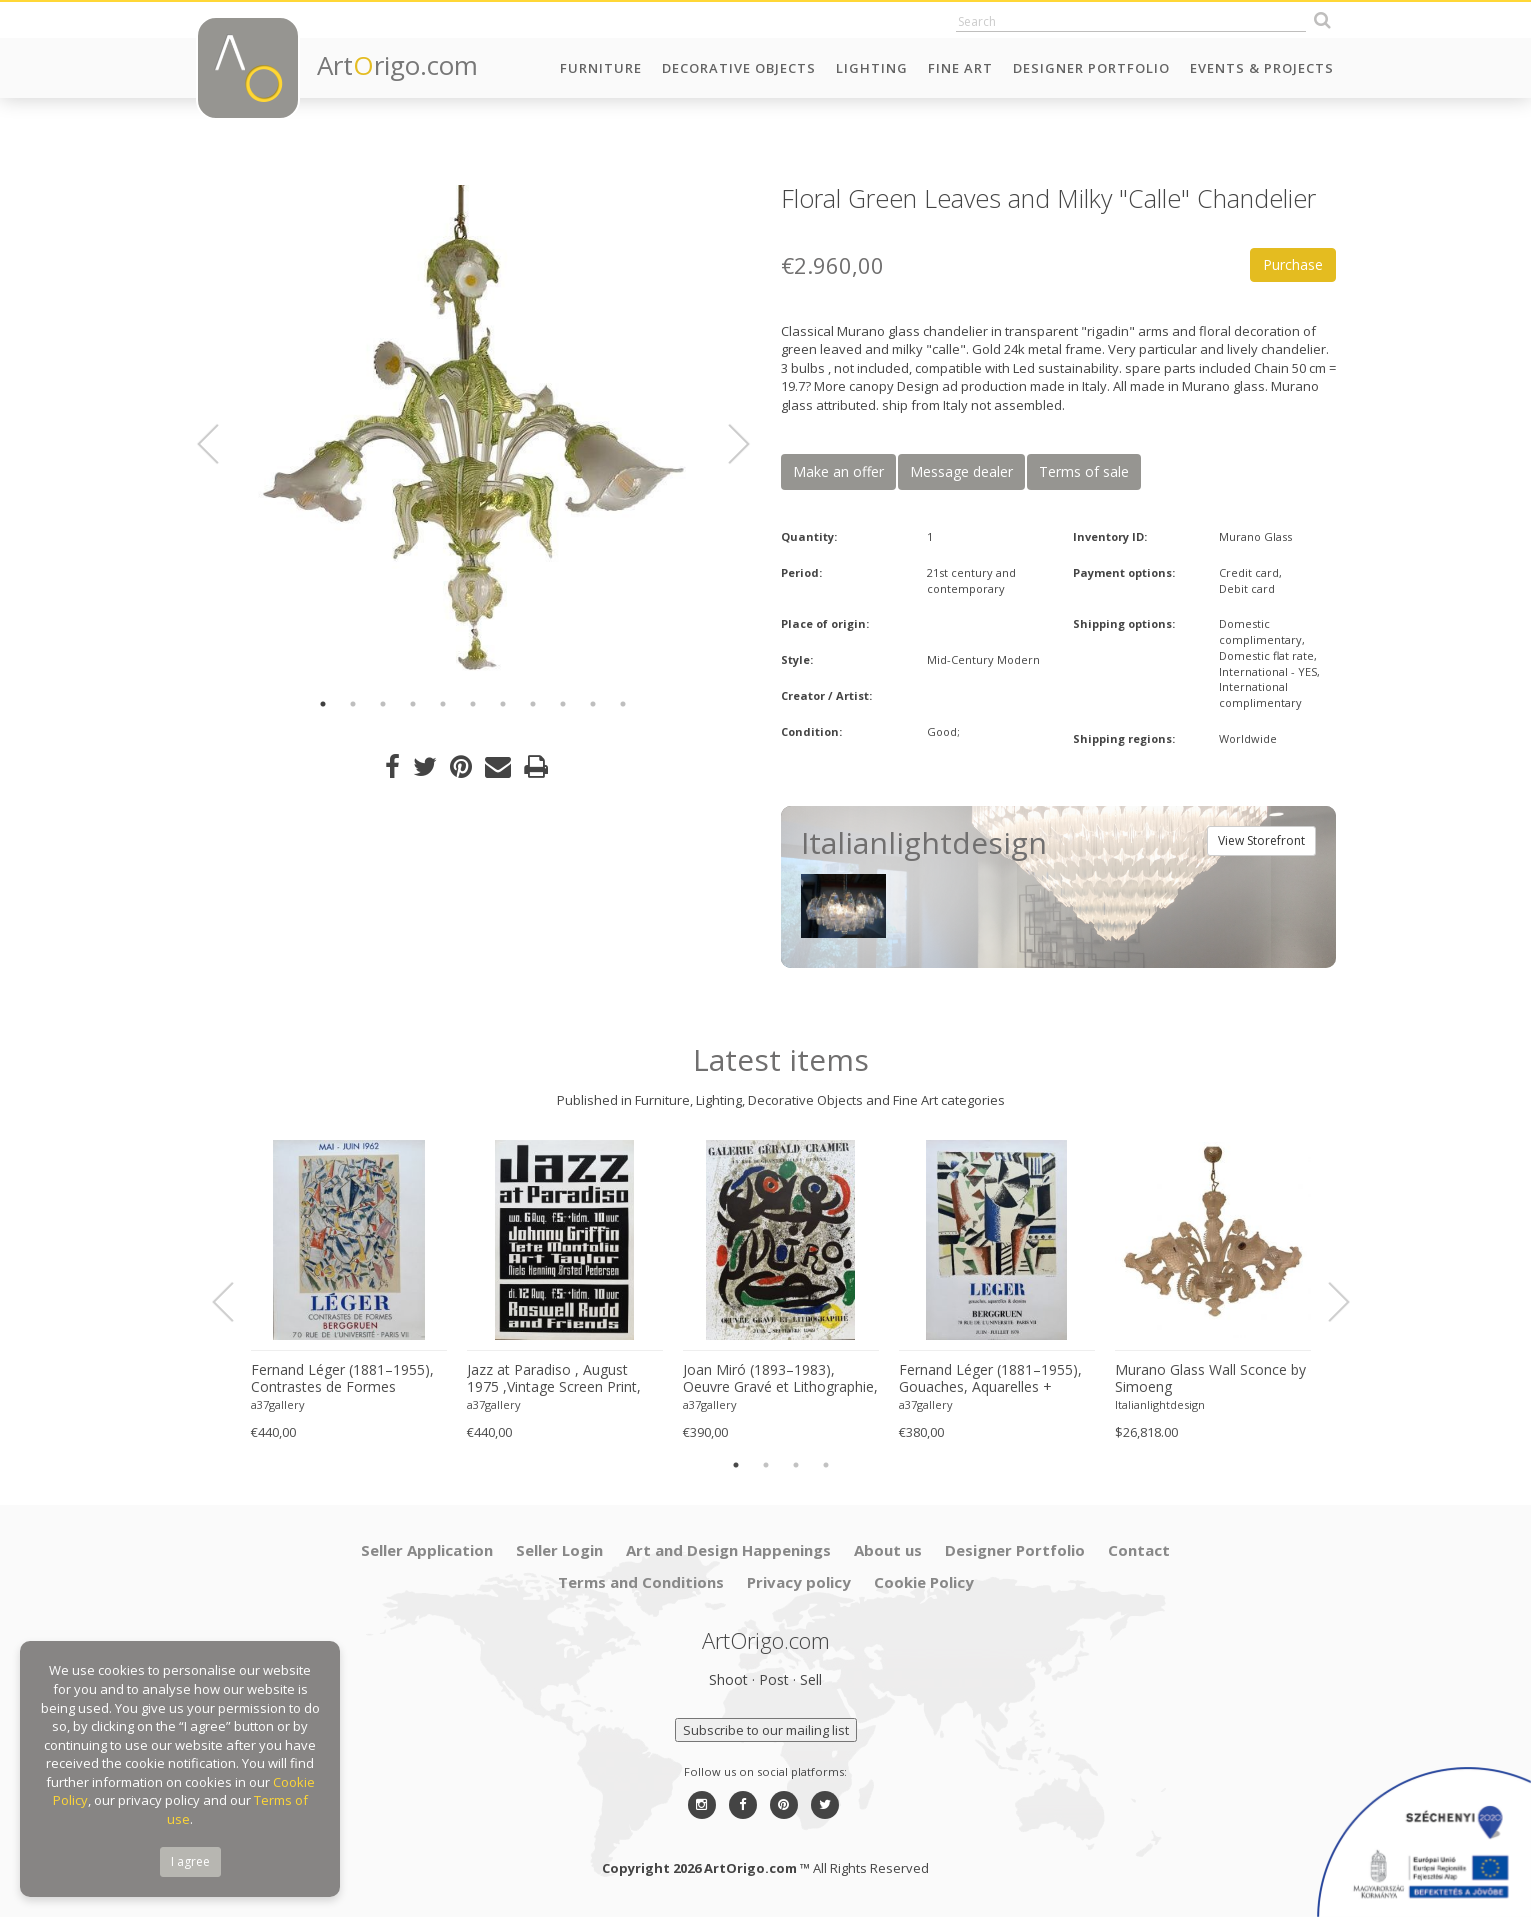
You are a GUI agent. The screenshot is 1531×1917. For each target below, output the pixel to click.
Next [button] (727, 444)
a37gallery (278, 1404)
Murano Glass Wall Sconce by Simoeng (1210, 1378)
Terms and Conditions (641, 1582)
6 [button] (473, 704)
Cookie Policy (924, 1582)
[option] (473, 432)
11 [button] (623, 704)
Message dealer (961, 471)
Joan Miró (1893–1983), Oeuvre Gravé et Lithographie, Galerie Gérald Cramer (780, 1379)
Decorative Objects (739, 68)
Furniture (601, 68)
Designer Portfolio (1091, 68)
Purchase (1293, 264)
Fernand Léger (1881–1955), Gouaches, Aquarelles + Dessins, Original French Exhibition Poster (990, 1379)
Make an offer (838, 471)
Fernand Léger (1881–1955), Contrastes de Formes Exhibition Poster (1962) (342, 1379)
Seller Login (559, 1550)
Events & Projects (1262, 68)
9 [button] (563, 704)
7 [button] (503, 704)
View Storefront (1261, 840)
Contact (1139, 1550)
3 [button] (383, 704)
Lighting (872, 68)
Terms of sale (1084, 471)
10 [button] (593, 704)
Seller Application (427, 1550)
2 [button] (353, 704)
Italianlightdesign (1160, 1404)
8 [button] (533, 704)
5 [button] (443, 704)
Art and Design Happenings (728, 1550)
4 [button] (413, 704)
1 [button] (323, 704)
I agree (190, 1861)
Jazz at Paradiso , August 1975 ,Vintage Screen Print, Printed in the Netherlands (554, 1379)
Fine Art (960, 68)
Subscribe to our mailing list (766, 1730)
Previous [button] (220, 444)
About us (888, 1550)
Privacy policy (799, 1582)
